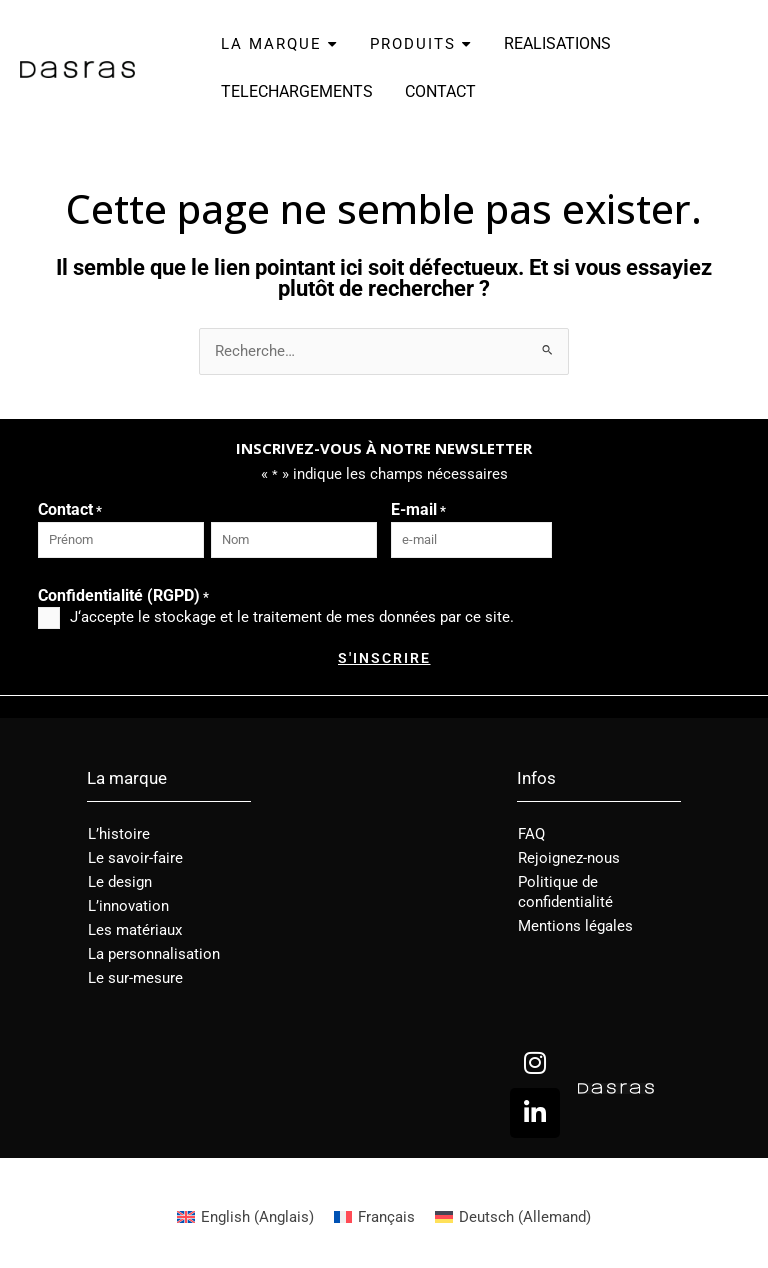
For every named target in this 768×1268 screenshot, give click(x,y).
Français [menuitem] (386, 1217)
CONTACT (440, 91)
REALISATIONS (557, 43)
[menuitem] (245, 1217)
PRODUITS (421, 44)
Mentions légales (575, 926)
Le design (120, 882)
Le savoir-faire (135, 858)
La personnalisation (154, 954)
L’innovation (128, 906)
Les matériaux (135, 930)
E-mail (418, 510)
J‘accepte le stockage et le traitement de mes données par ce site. (292, 617)
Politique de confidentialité (565, 892)
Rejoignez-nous (569, 858)
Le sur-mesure (135, 978)
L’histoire (119, 834)
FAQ (531, 834)
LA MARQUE (279, 44)
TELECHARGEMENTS (297, 91)
